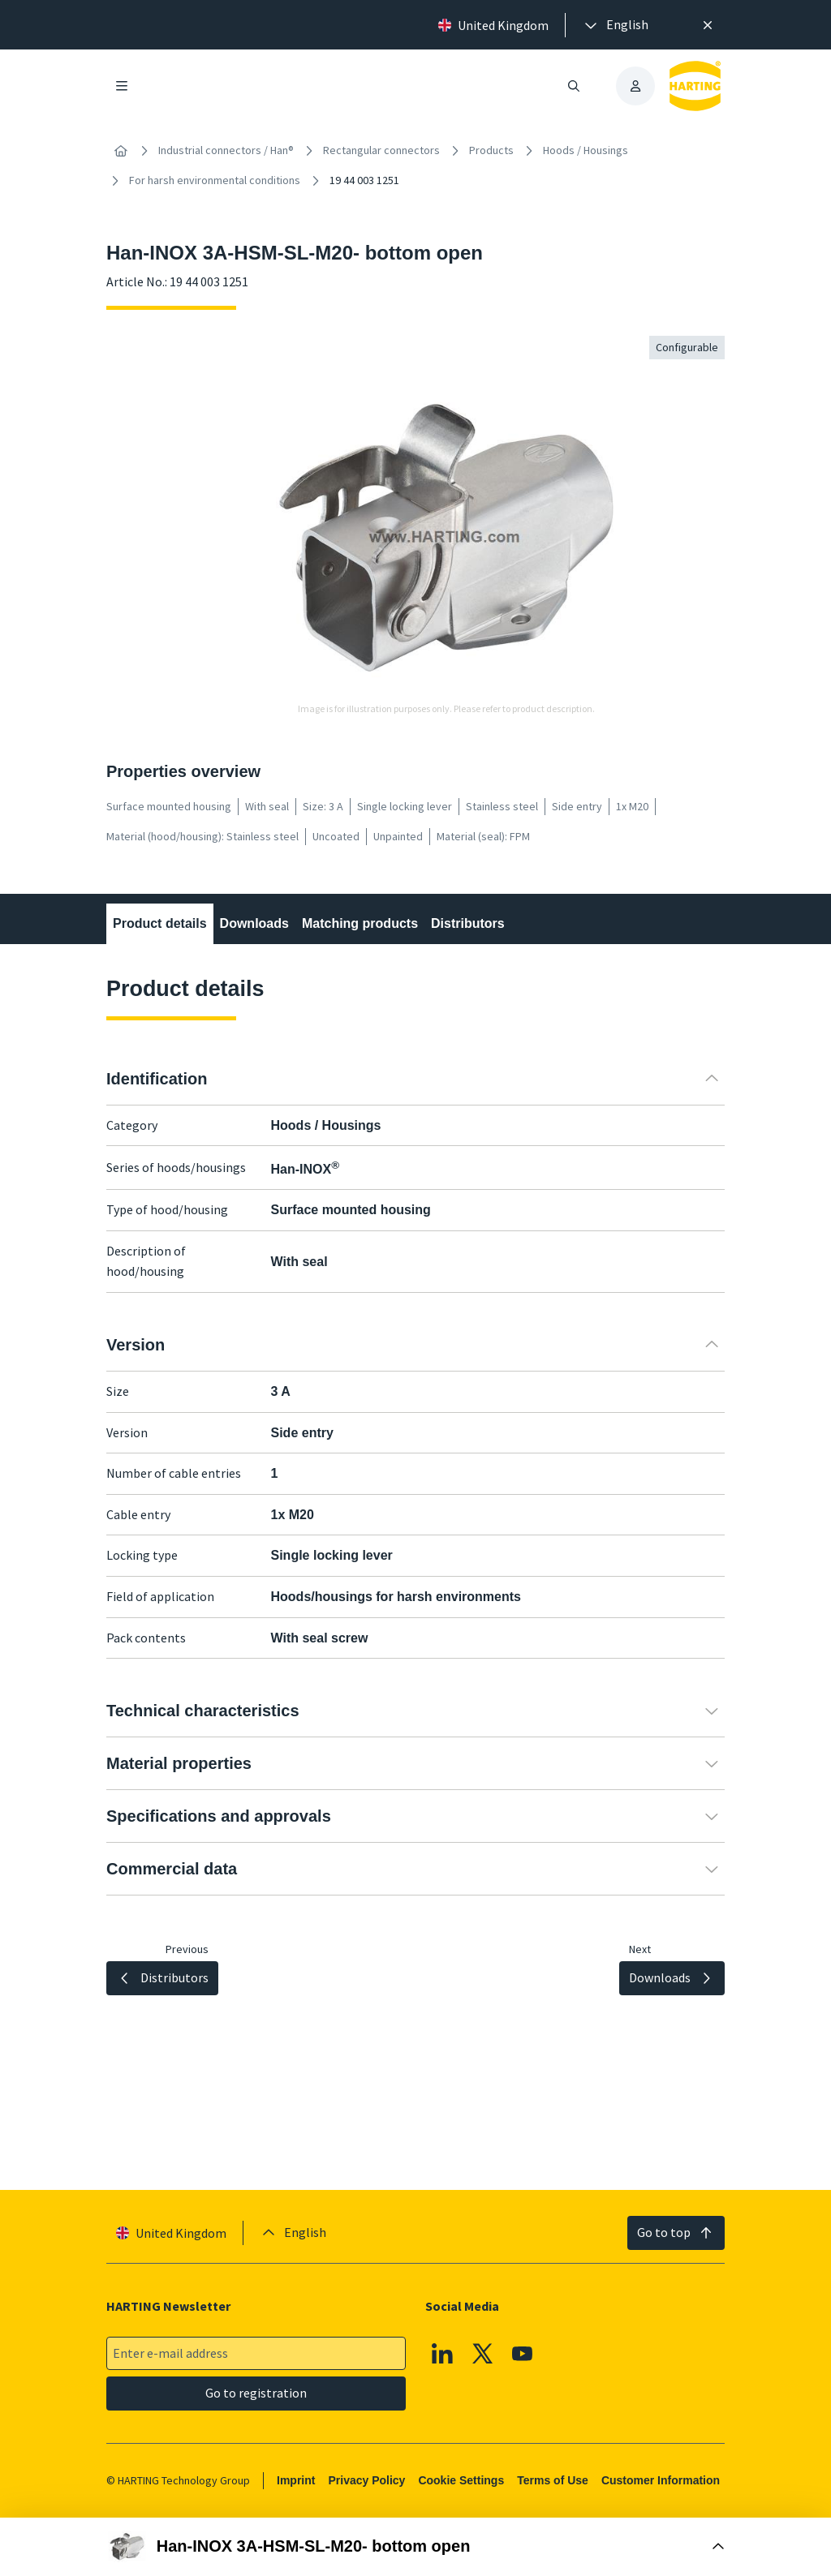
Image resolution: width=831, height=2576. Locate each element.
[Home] (121, 150)
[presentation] (615, 25)
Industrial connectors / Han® (226, 150)
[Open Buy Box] (415, 2547)
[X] (483, 2354)
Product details (160, 923)
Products (491, 150)
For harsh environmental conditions (214, 180)
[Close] (708, 25)
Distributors (468, 923)
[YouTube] (523, 2354)
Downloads (254, 923)
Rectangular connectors (381, 150)
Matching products (360, 923)
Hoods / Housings (585, 150)
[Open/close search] (574, 86)
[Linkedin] (442, 2354)
